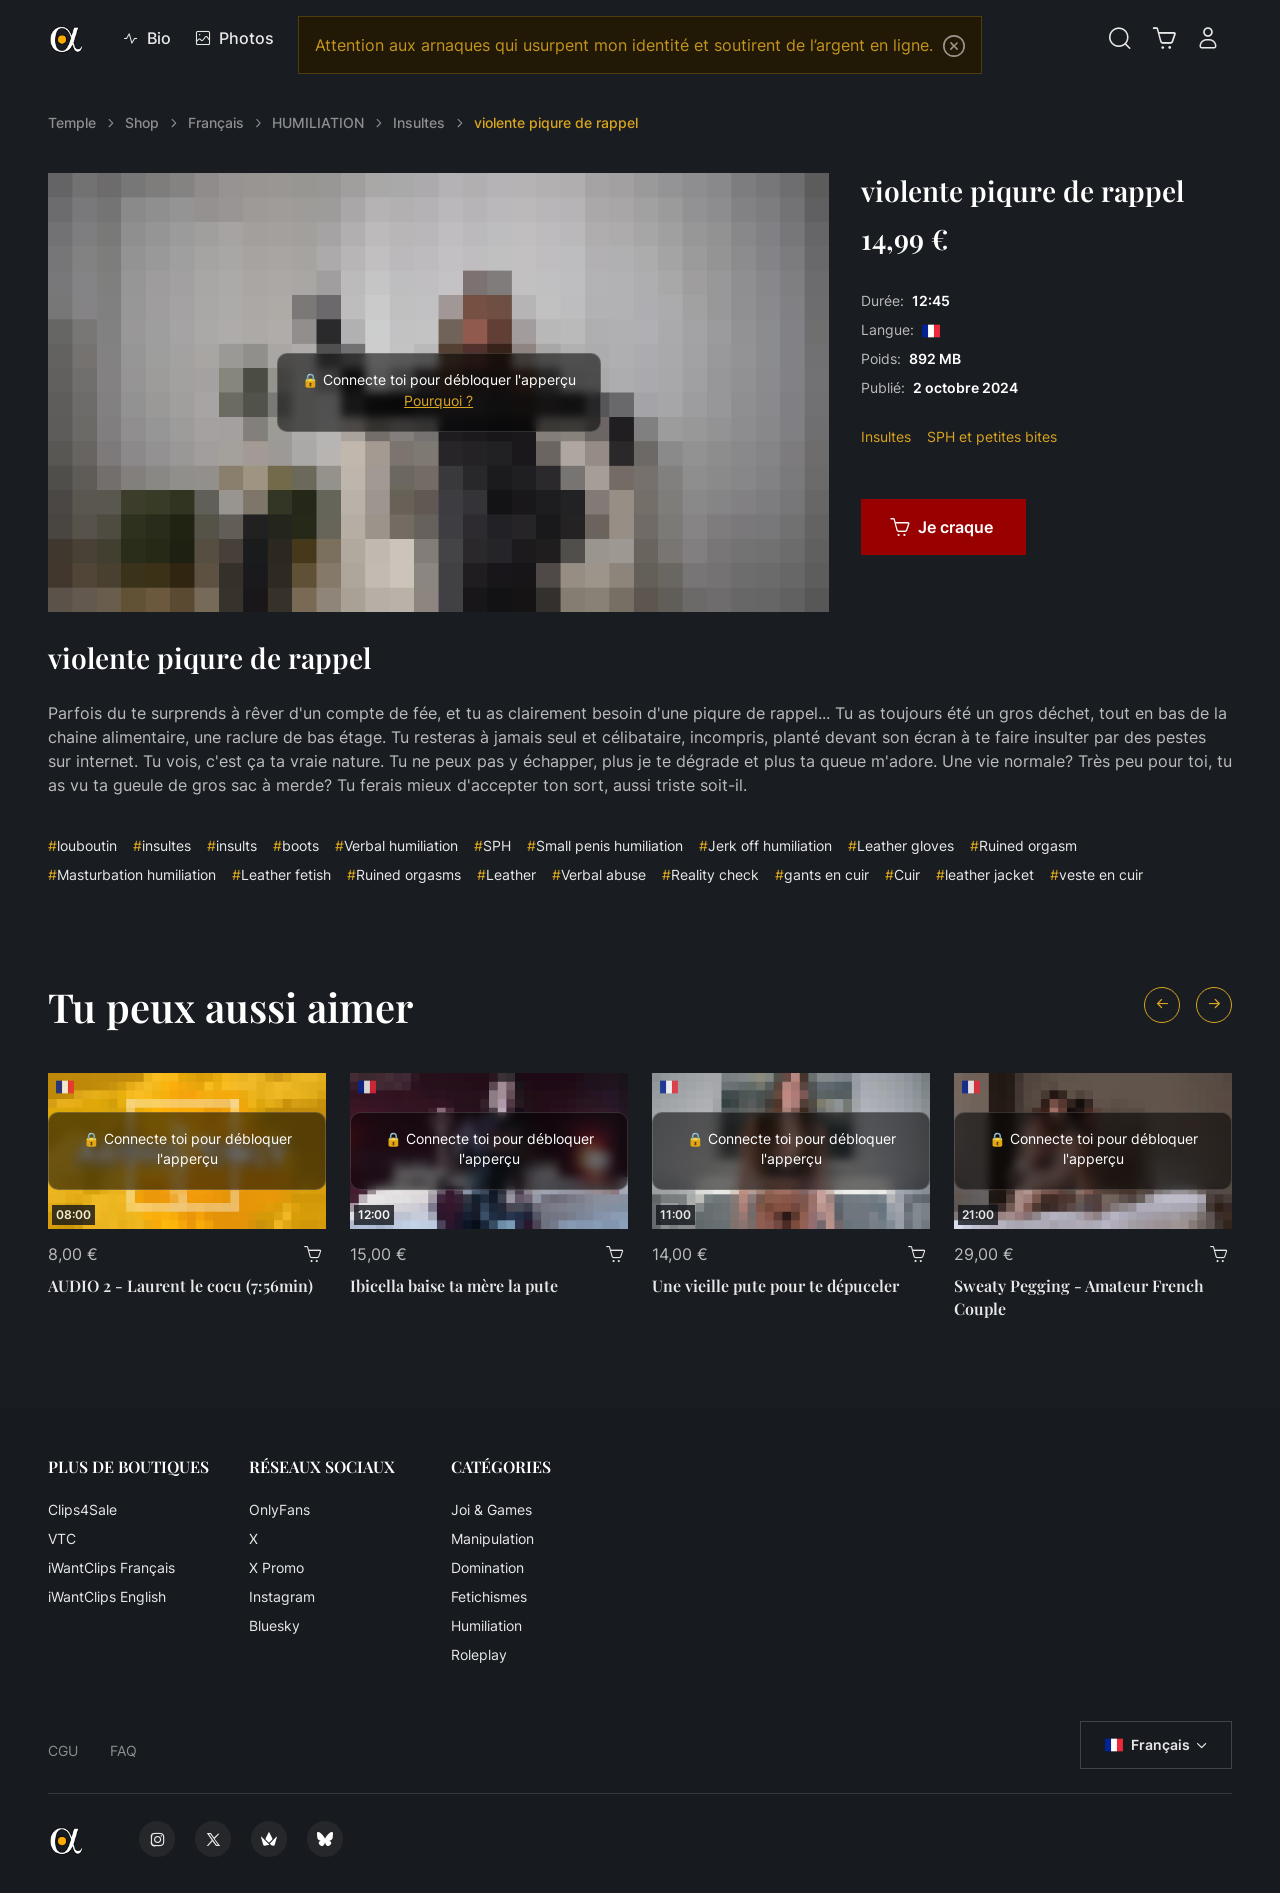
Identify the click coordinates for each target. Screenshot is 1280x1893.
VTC (62, 1538)
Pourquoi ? (438, 401)
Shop (142, 122)
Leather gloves (901, 845)
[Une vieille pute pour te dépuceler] (791, 1151)
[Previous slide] (1162, 1005)
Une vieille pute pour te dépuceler (775, 1285)
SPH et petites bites (992, 436)
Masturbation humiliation (132, 874)
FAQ (123, 1750)
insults (232, 845)
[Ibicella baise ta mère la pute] (489, 1151)
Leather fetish (281, 874)
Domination (487, 1567)
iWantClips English (107, 1596)
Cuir (902, 874)
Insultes (419, 122)
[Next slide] (1214, 1005)
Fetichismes (489, 1596)
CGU (63, 1750)
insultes (162, 845)
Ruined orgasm (1023, 845)
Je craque (941, 527)
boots (296, 845)
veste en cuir (1096, 874)
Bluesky (274, 1625)
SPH (492, 845)
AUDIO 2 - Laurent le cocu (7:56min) (180, 1285)
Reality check (710, 874)
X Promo (276, 1567)
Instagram (282, 1596)
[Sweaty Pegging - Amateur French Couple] (1093, 1151)
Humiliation (486, 1625)
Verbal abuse (599, 874)
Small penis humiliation (605, 845)
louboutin (82, 845)
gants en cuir (822, 874)
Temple (72, 122)
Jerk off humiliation (765, 845)
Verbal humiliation (396, 845)
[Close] (954, 46)
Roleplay (479, 1654)
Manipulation (492, 1538)
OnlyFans (279, 1509)
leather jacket (985, 874)
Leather (506, 874)
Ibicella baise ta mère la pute (454, 1285)
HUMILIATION (318, 122)
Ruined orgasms (404, 874)
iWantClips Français (111, 1567)
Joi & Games (491, 1509)
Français (216, 122)
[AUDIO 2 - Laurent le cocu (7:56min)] (187, 1151)
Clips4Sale (82, 1509)
